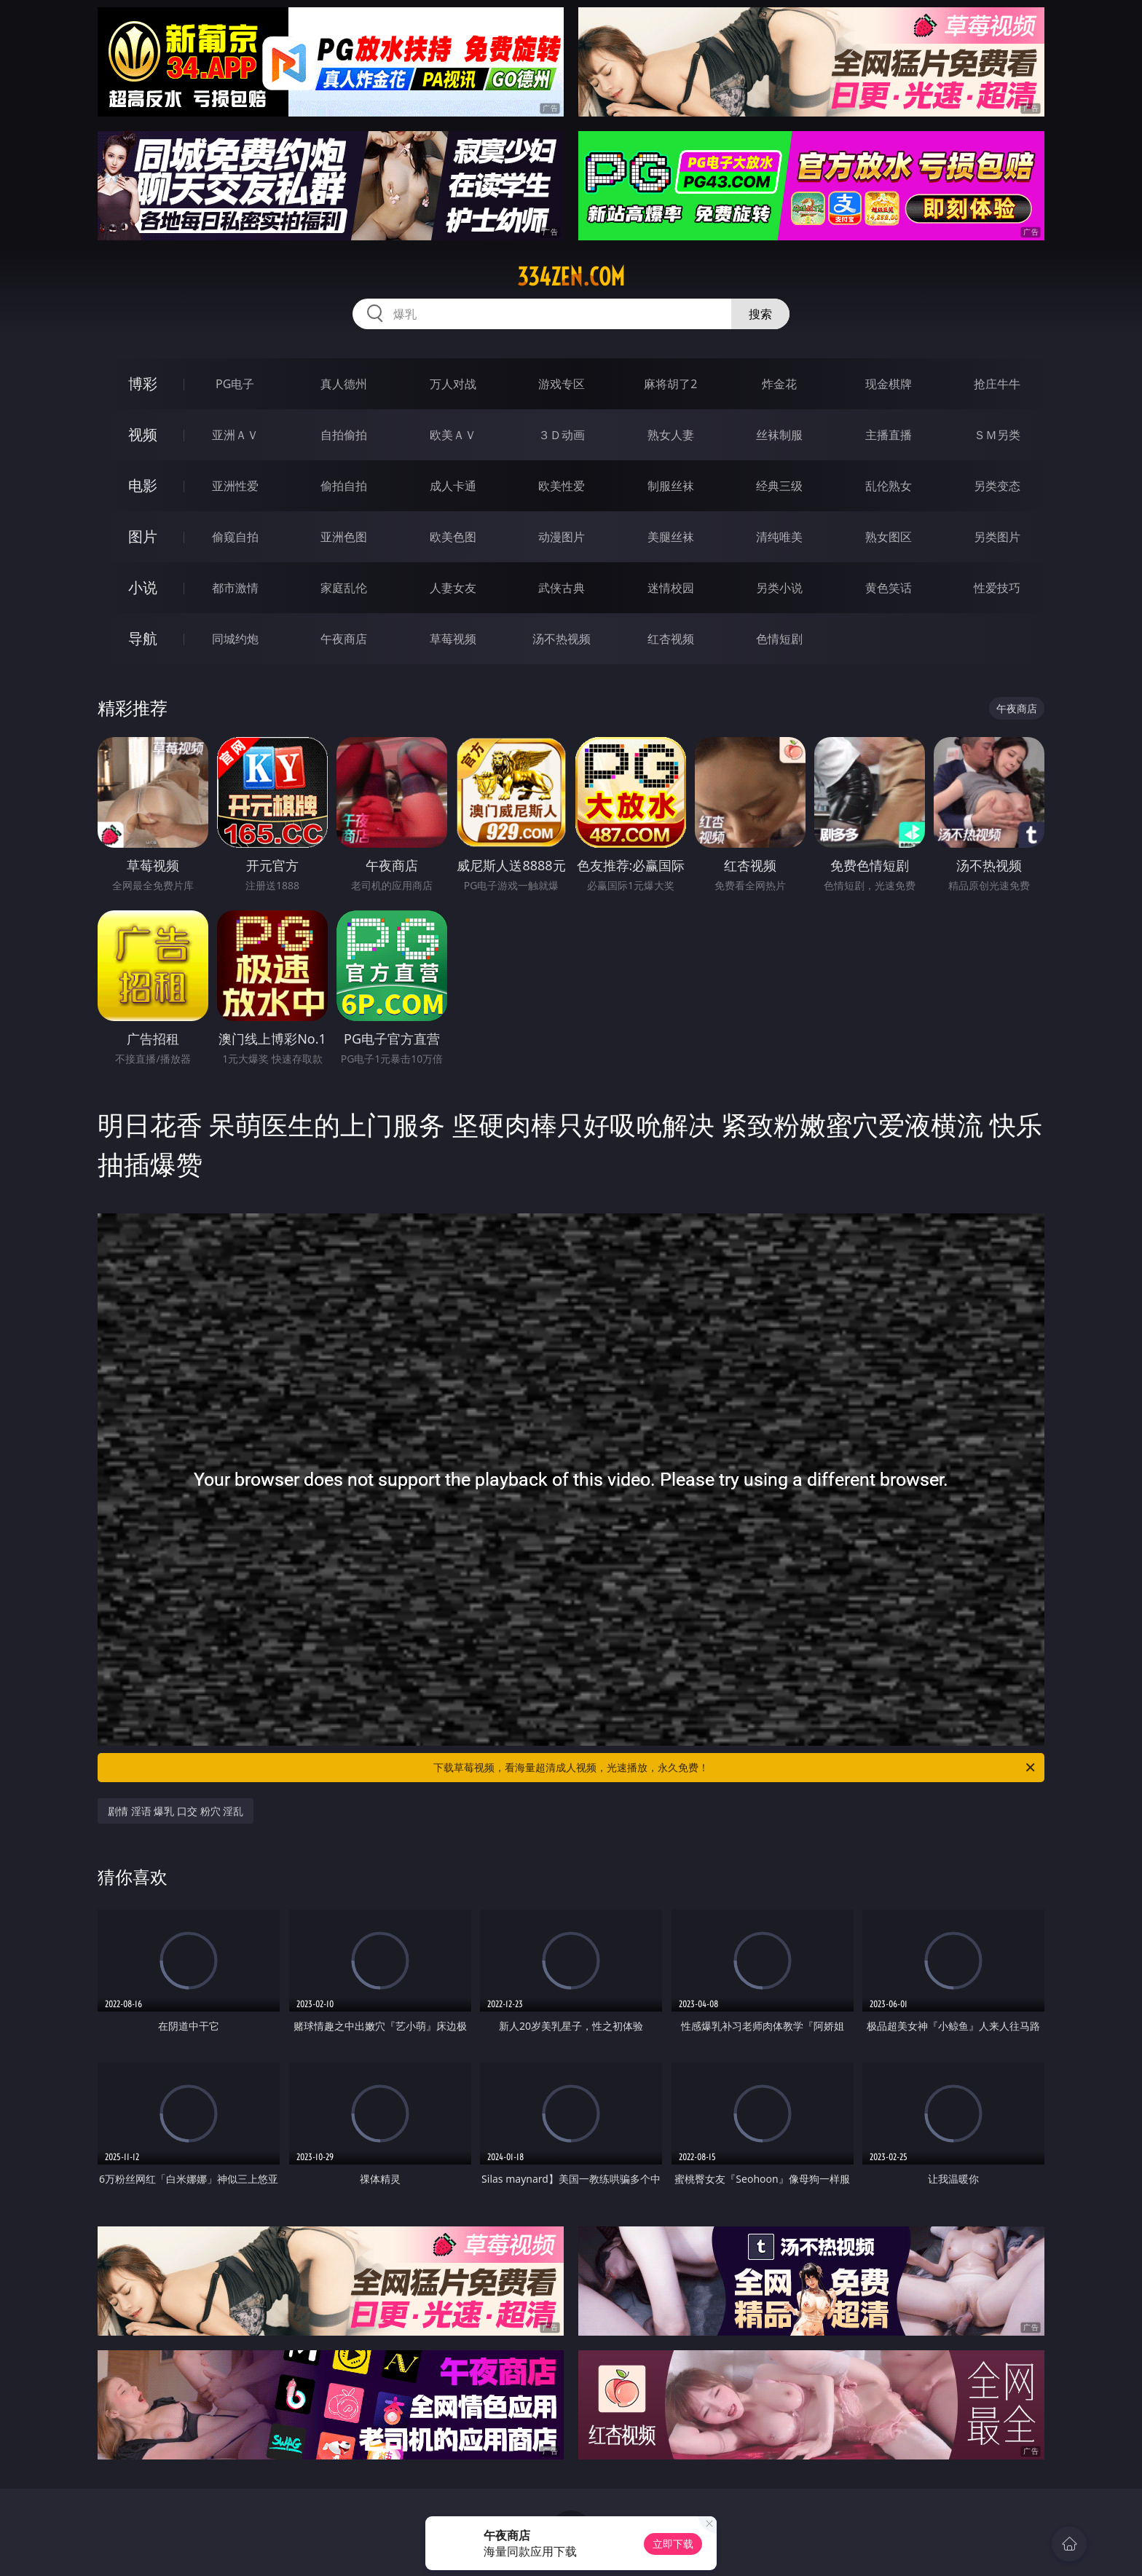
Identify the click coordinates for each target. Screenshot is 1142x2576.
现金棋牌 (888, 384)
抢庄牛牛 (997, 384)
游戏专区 (561, 384)
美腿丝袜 (670, 537)
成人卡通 (453, 486)
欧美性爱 (561, 486)
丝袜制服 (779, 435)
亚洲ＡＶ (235, 435)
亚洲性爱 (235, 486)
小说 (142, 587)
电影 (142, 485)
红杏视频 (670, 639)
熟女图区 (888, 537)
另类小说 (779, 588)
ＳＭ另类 (997, 435)
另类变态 (997, 486)
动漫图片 (561, 537)
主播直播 (888, 435)
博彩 (142, 383)
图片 (142, 536)
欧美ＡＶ (453, 435)
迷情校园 (670, 588)
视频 (142, 434)
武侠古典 (561, 588)
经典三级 (779, 486)
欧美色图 (453, 537)
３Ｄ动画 (561, 435)
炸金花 (779, 384)
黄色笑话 (888, 588)
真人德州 (343, 384)
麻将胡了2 (670, 384)
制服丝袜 (670, 486)
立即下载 (673, 2544)
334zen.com (571, 276)
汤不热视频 (561, 639)
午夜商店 (343, 639)
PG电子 (235, 384)
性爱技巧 (997, 588)
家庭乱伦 (343, 588)
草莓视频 (453, 639)
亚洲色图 (343, 537)
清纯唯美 (779, 537)
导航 (142, 638)
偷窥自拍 (235, 537)
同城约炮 (235, 639)
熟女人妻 (670, 435)
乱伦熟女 (888, 486)
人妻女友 (453, 588)
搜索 (760, 314)
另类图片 (997, 537)
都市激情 (235, 588)
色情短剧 (779, 639)
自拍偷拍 (343, 435)
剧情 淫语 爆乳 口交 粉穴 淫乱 (175, 1811)
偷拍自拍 (343, 486)
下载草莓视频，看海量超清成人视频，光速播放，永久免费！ (735, 1767)
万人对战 (453, 384)
